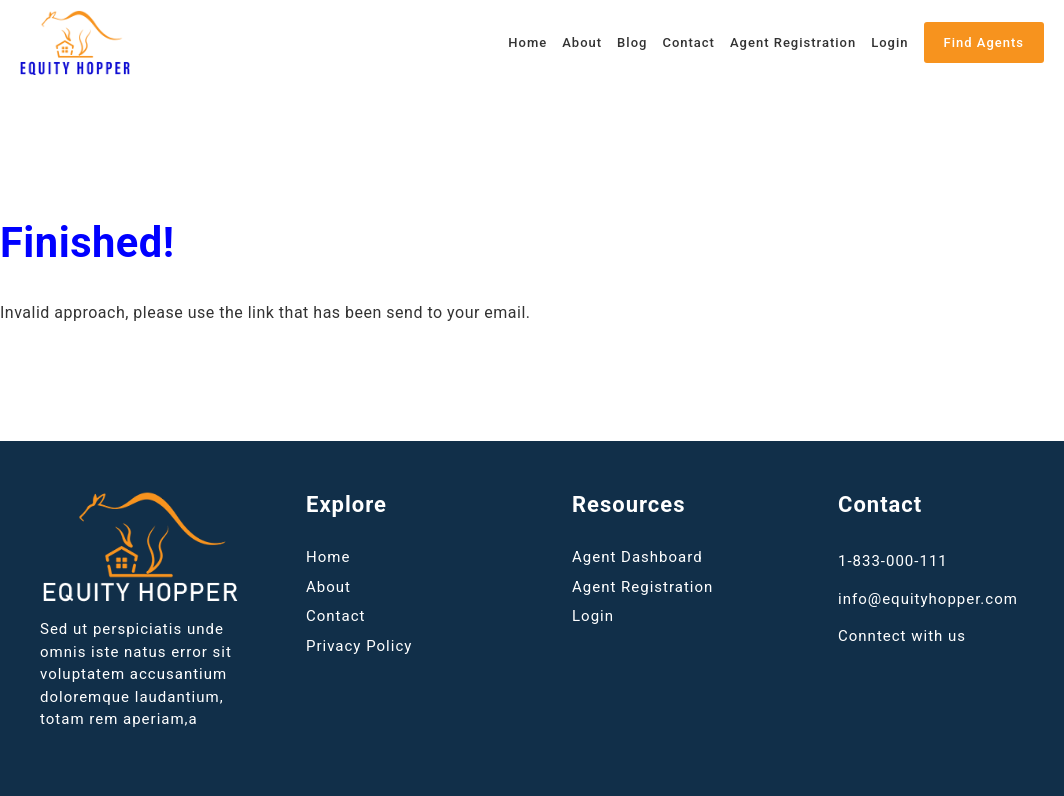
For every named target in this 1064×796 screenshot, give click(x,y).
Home (527, 42)
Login (889, 42)
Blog (632, 42)
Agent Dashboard (637, 557)
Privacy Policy (359, 646)
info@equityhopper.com (928, 599)
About (582, 42)
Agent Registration (793, 42)
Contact (688, 42)
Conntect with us (902, 636)
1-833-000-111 (893, 561)
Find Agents (984, 42)
